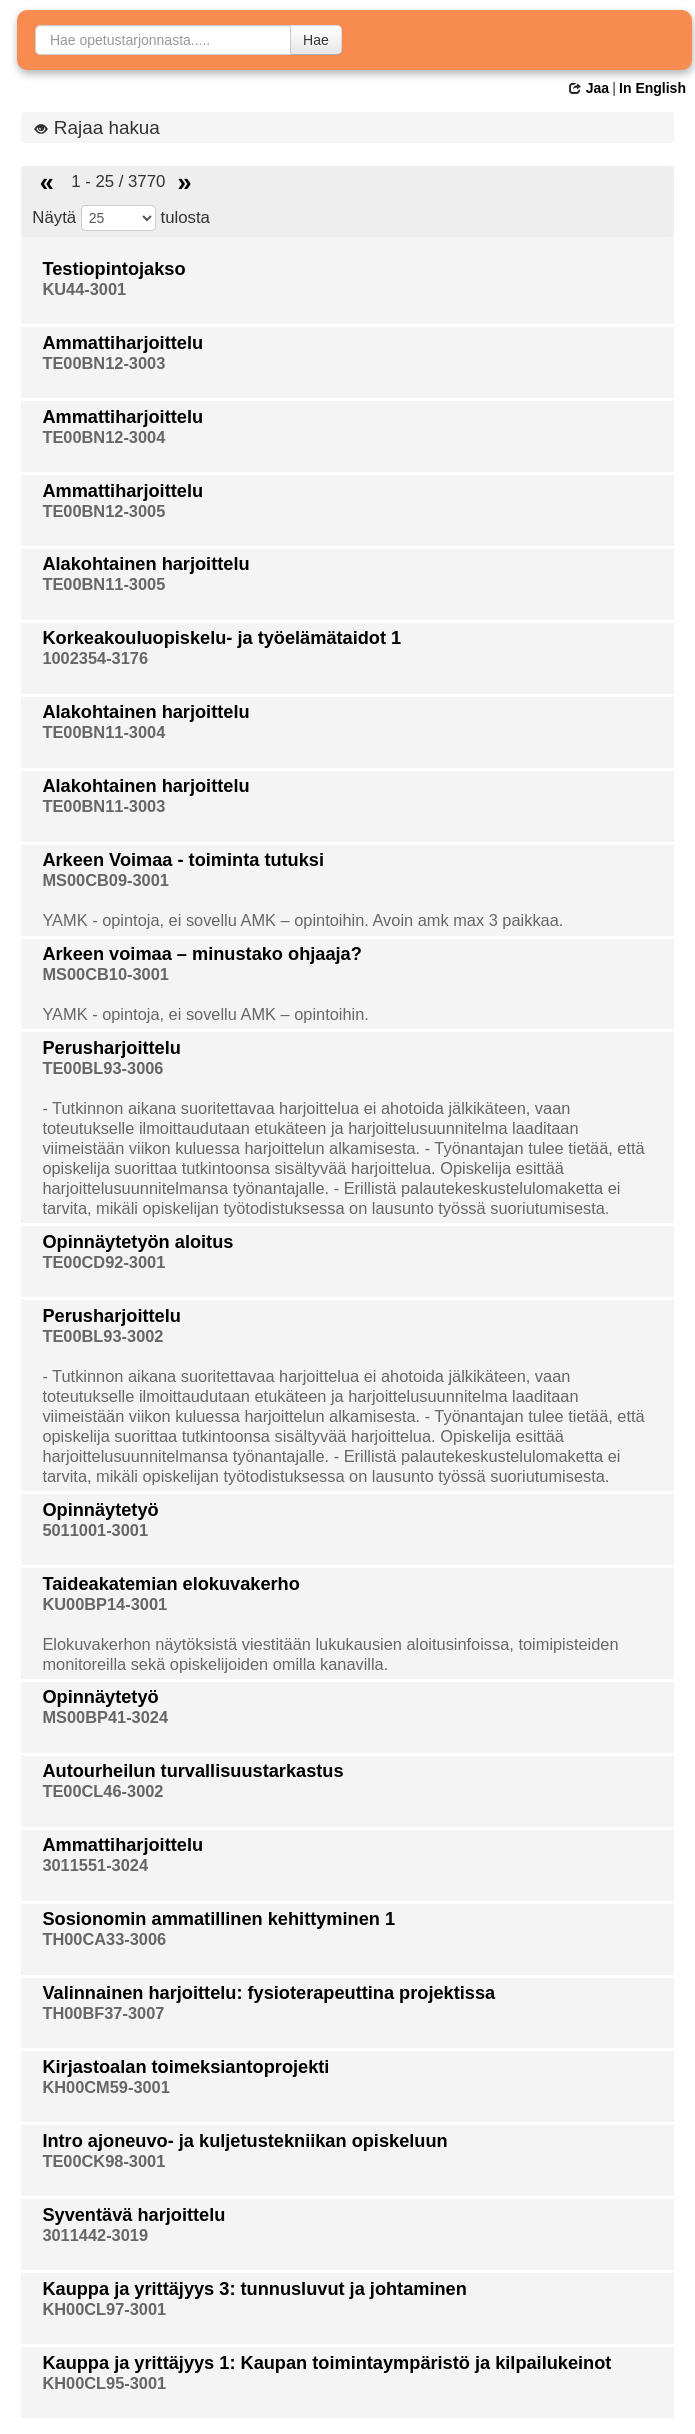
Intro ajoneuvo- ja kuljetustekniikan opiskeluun (244, 2141)
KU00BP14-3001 (104, 1604)
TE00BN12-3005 (103, 511)
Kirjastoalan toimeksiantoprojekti (185, 2067)
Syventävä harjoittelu (133, 2215)
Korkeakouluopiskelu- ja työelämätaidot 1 (221, 638)
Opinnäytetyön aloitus (137, 1242)
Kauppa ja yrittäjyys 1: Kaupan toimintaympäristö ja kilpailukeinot (326, 2363)
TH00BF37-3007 (103, 2013)
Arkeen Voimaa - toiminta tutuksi (183, 860)
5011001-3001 (95, 1530)
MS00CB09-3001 (105, 880)
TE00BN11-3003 (103, 806)
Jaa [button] (588, 88)
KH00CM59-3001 (105, 2087)
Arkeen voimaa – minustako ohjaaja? (201, 954)
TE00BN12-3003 (103, 363)
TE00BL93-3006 (102, 1068)
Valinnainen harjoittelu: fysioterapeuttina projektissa (268, 1993)
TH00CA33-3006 (104, 1939)
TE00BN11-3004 (103, 732)
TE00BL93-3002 (102, 1336)
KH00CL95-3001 (104, 2383)
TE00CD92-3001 (103, 1262)
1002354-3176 (95, 658)
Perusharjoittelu (111, 1048)
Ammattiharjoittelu (122, 343)
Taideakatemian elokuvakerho (170, 1584)
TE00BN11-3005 (103, 584)
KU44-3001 (84, 289)
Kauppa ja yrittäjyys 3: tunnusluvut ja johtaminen (254, 2289)
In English (652, 88)
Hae (316, 40)
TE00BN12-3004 (103, 437)
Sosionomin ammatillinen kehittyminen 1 (218, 1919)
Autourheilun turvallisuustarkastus (192, 1771)
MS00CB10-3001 (105, 974)
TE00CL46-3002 (102, 1791)
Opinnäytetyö (100, 1510)
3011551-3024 (95, 1865)
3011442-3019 (95, 2235)
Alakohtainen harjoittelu (145, 564)
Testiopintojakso (113, 269)
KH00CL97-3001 (104, 2309)
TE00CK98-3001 (103, 2161)
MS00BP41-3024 (105, 1717)
